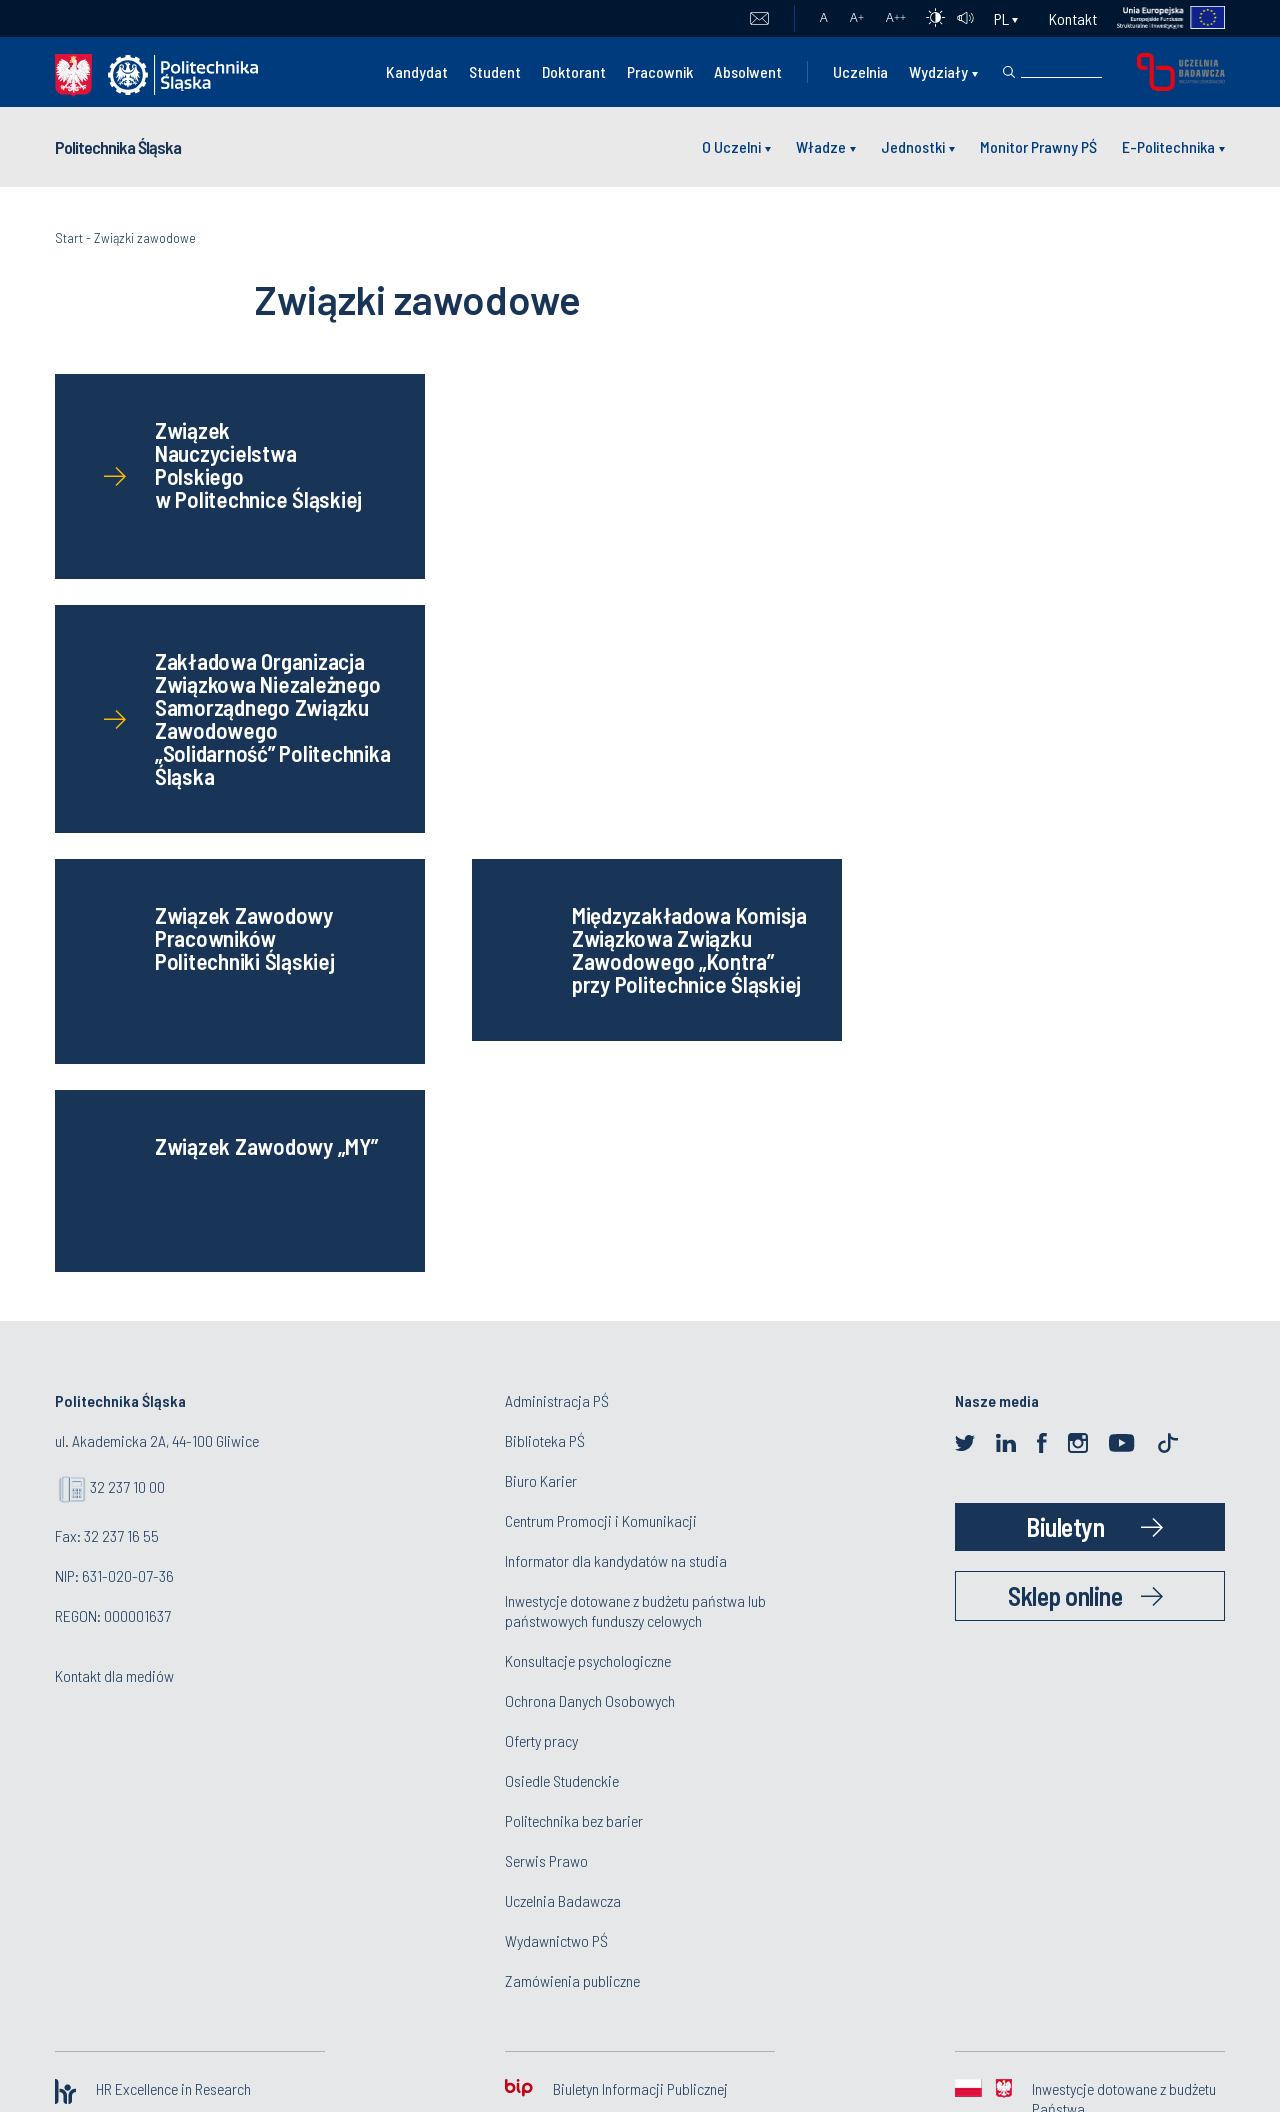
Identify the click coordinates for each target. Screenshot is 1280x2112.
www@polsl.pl (954, 1823)
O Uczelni (731, 146)
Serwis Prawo (546, 1398)
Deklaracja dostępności (640, 1847)
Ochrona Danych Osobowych (590, 1238)
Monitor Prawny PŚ (1038, 146)
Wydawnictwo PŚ (556, 1478)
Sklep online (1065, 1133)
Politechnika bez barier (574, 1358)
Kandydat (417, 71)
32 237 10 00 (127, 1024)
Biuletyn (1065, 1064)
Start (69, 237)
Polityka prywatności (640, 1780)
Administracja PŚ (557, 938)
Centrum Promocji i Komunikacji (601, 1058)
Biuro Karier (541, 1018)
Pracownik (660, 71)
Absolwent (748, 71)
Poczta (759, 19)
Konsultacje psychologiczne (588, 1198)
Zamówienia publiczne (572, 1518)
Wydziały (938, 71)
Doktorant (574, 71)
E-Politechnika (1168, 146)
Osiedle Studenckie (562, 1318)
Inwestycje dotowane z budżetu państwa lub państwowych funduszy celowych (635, 1148)
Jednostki (913, 146)
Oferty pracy (541, 1278)
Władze (821, 146)
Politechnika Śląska (118, 147)
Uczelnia (860, 71)
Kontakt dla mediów (114, 1213)
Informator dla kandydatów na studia (616, 1098)
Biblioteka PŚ (545, 978)
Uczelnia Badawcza (563, 1438)
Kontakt (1073, 18)
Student (495, 71)
